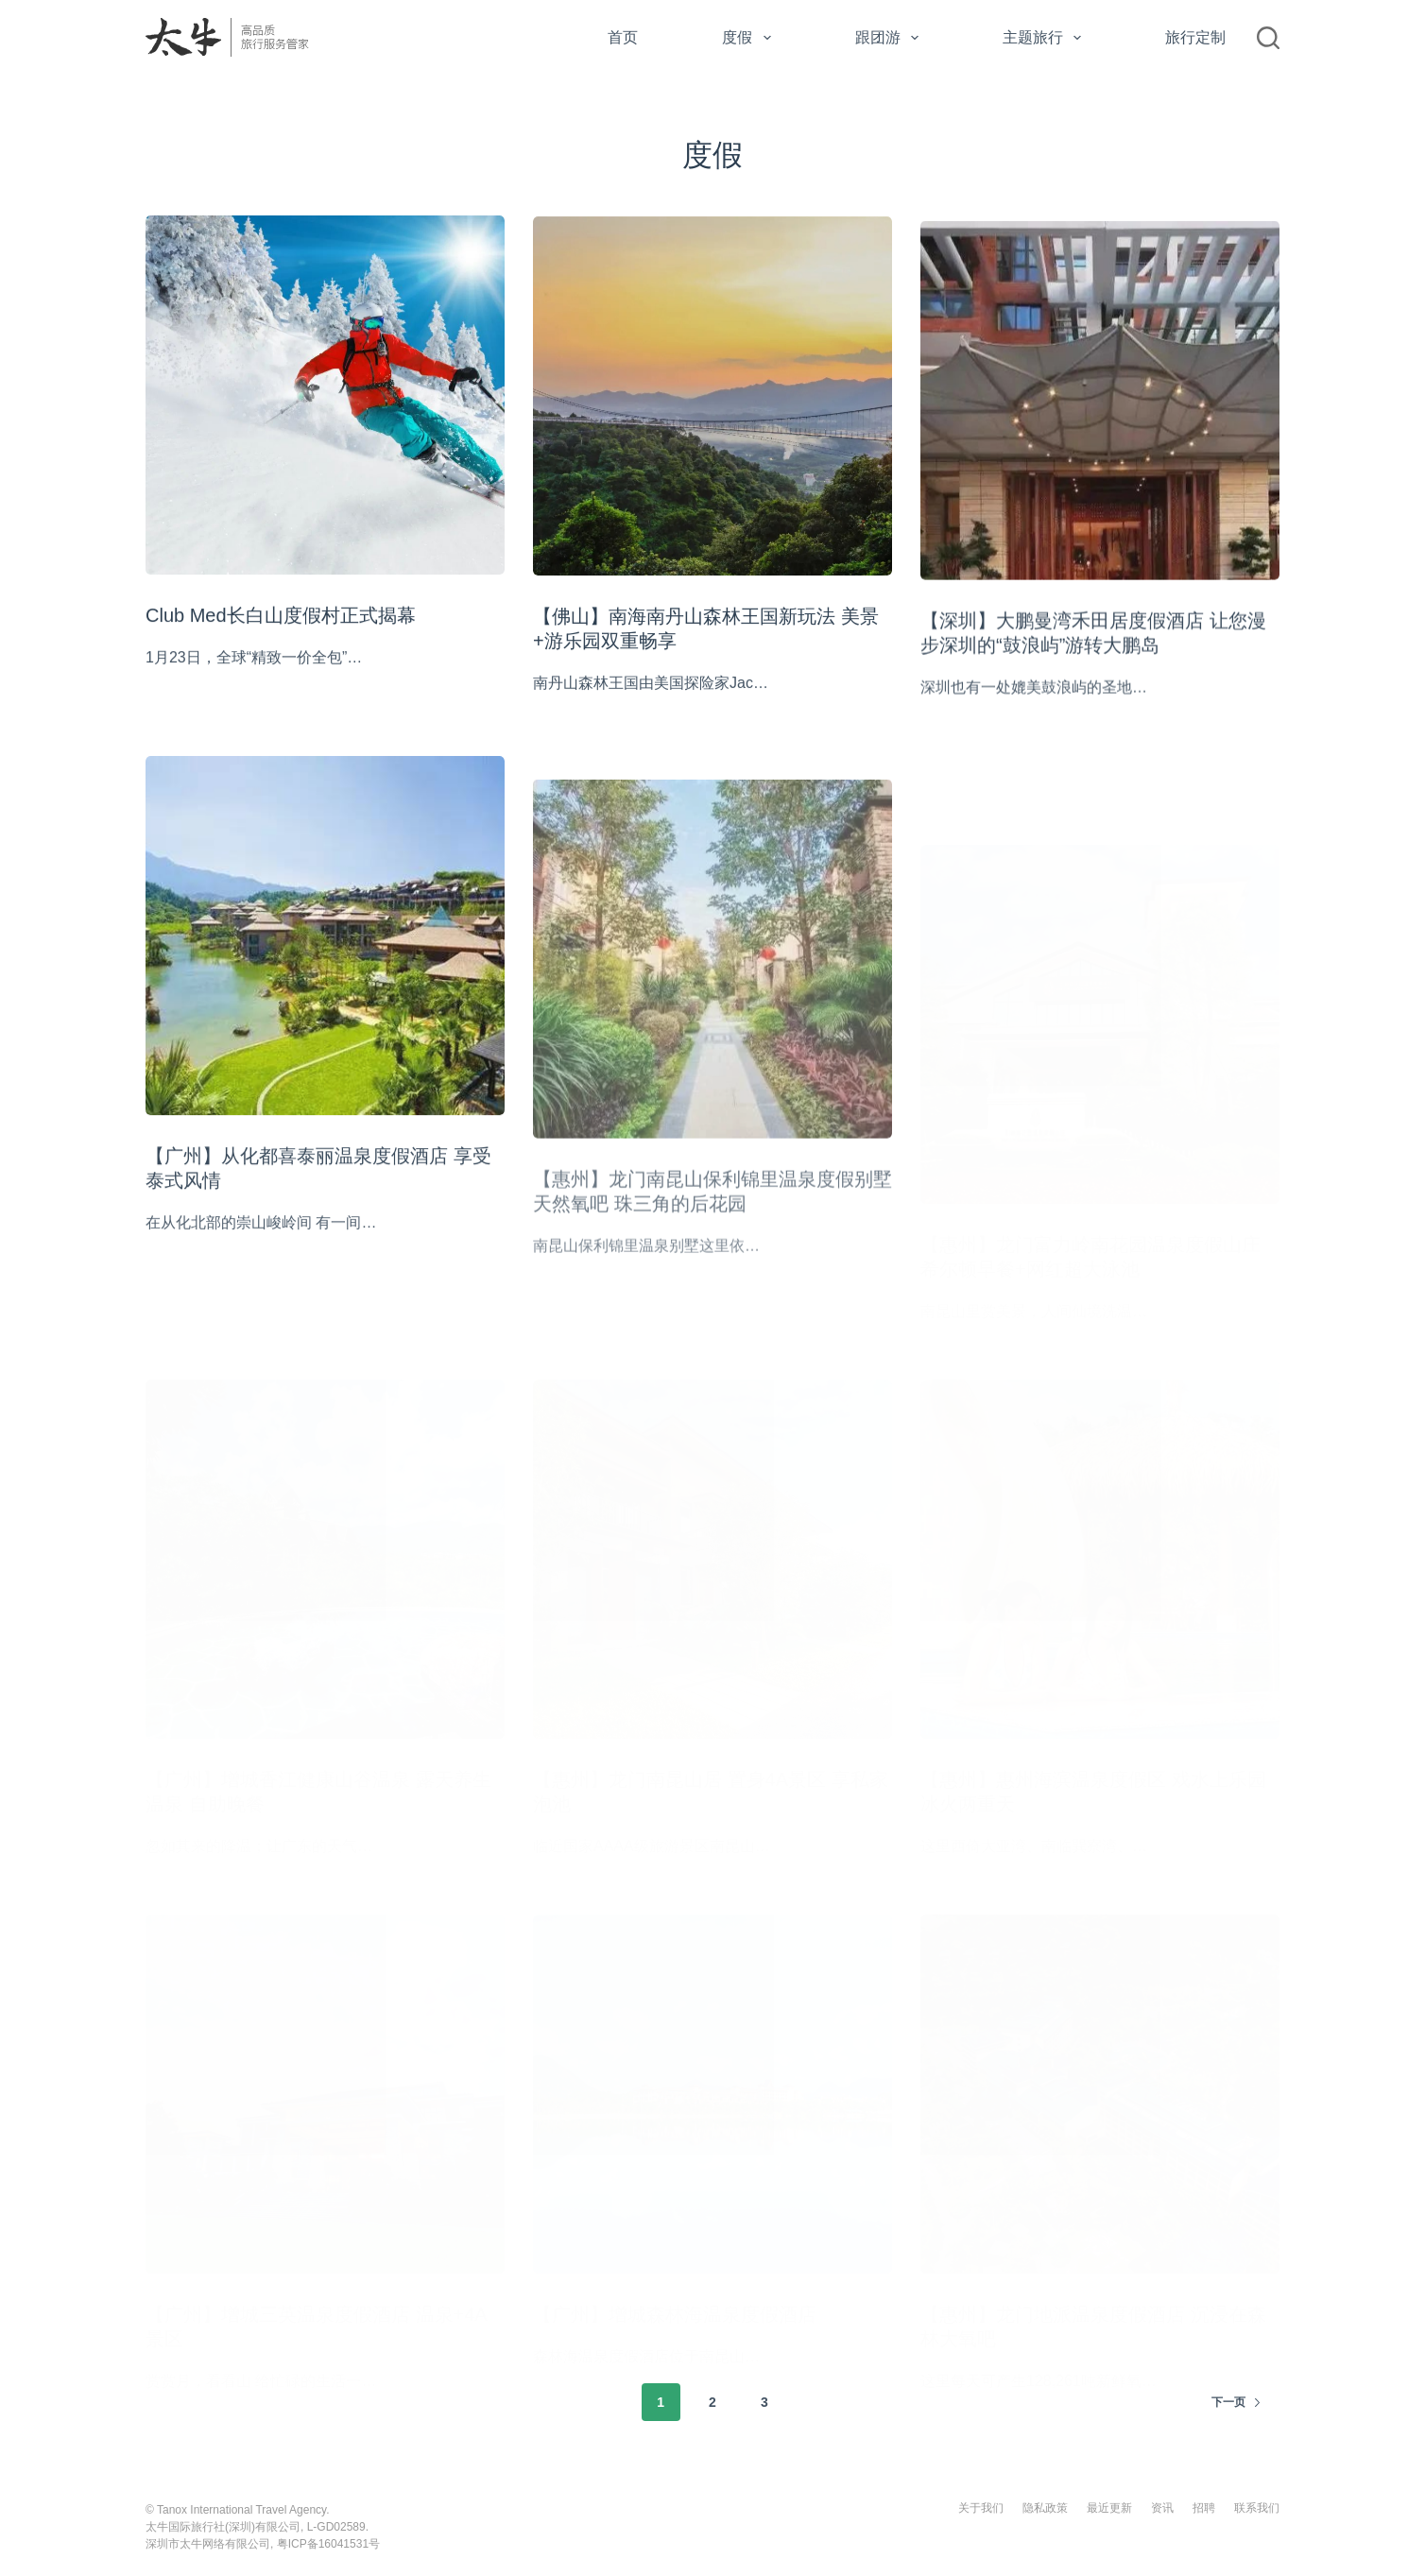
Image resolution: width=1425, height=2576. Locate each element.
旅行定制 (1195, 37)
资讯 (1162, 2508)
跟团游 (890, 37)
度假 (750, 37)
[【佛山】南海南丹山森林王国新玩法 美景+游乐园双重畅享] (712, 399)
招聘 (1204, 2508)
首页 (623, 37)
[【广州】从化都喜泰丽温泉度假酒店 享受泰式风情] (325, 953)
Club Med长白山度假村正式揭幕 (281, 616)
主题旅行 (1046, 37)
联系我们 (1256, 2508)
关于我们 (981, 2508)
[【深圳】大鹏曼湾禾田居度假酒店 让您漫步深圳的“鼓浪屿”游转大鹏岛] (1099, 416)
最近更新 (1109, 2508)
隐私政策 (1045, 2508)
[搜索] (1268, 37)
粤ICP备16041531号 (328, 2543)
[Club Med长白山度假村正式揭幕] (325, 395)
